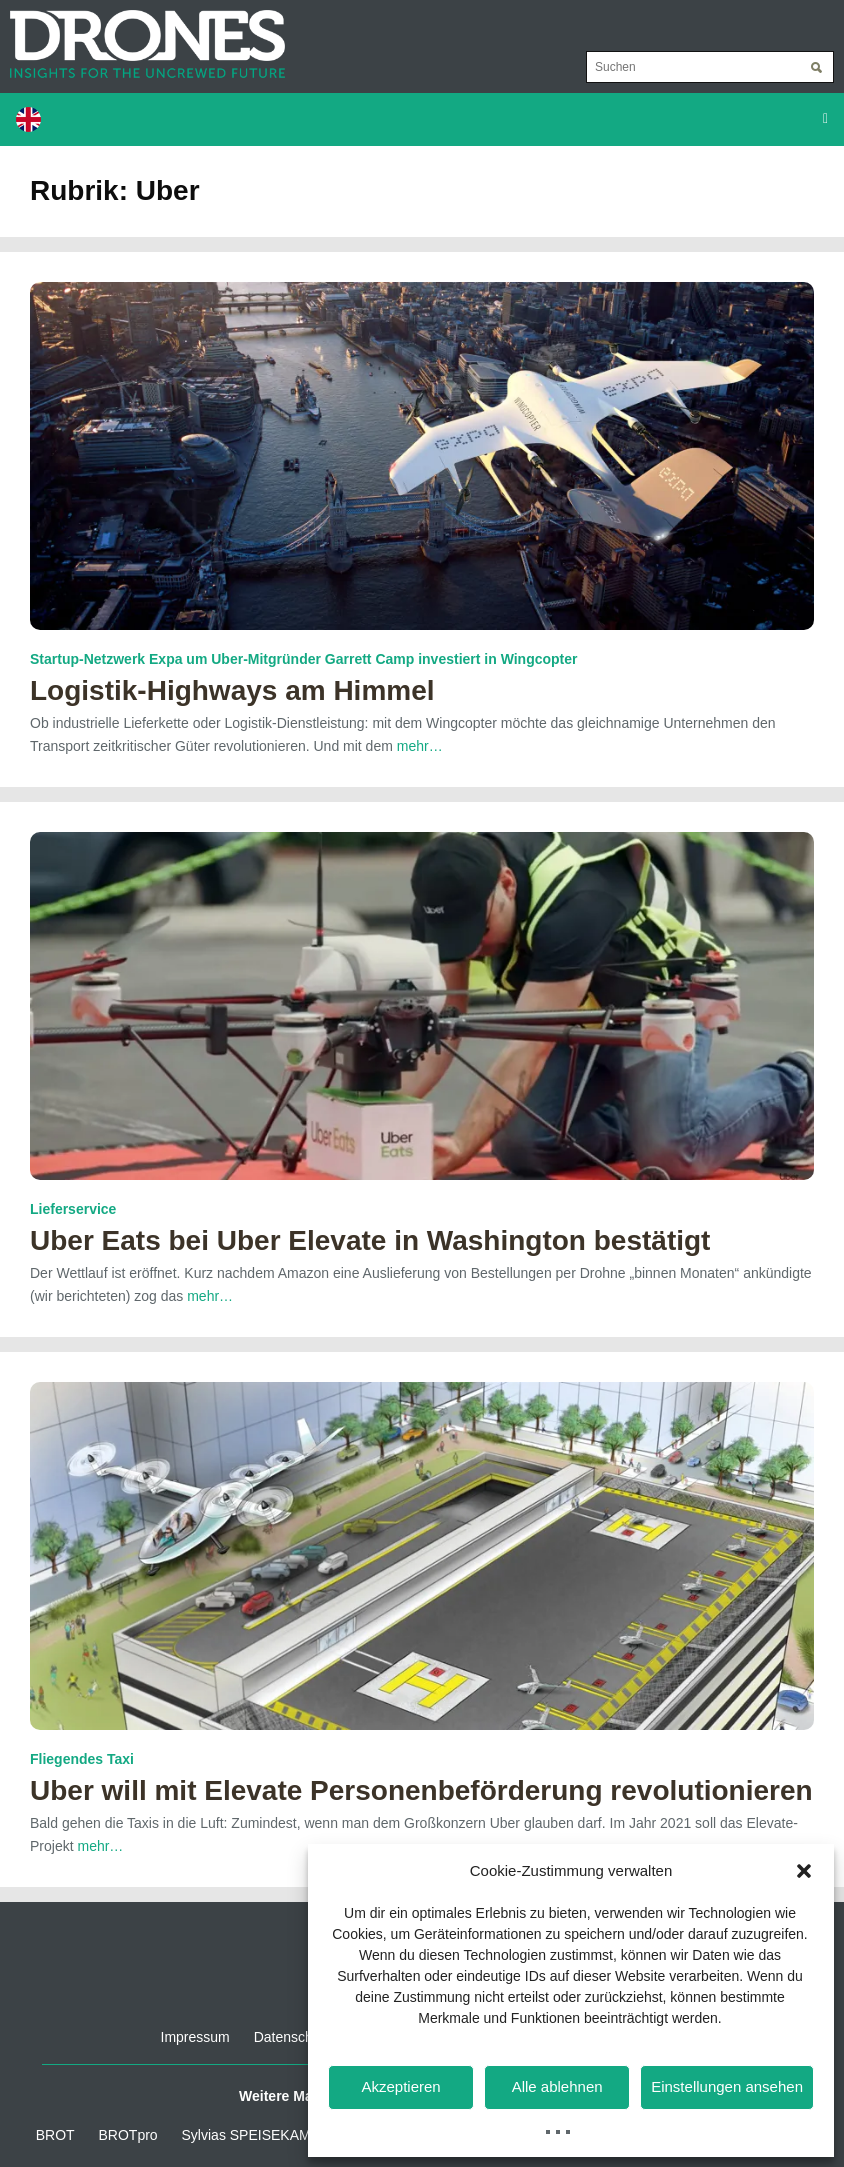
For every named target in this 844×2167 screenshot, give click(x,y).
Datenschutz (293, 2037)
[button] (804, 1871)
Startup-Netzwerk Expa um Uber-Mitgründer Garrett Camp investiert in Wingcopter (304, 659)
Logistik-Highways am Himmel (232, 690)
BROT (55, 2135)
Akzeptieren (400, 2086)
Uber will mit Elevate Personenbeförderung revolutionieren (421, 1790)
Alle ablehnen (557, 2086)
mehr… (420, 746)
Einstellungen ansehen (727, 2086)
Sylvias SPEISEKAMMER (262, 2135)
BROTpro (128, 2135)
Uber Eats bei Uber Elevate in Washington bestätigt (370, 1240)
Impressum (195, 2037)
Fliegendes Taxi (82, 1759)
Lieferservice (73, 1209)
